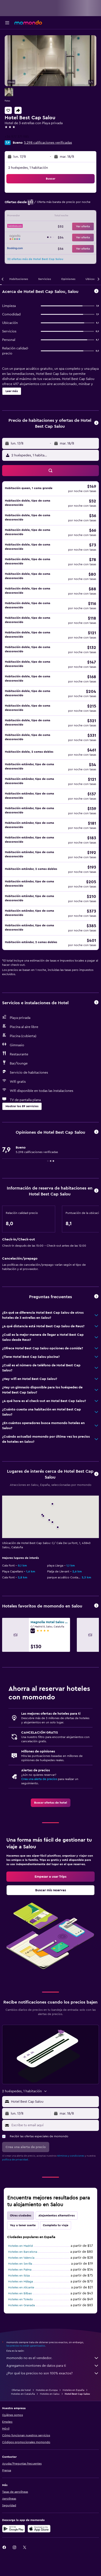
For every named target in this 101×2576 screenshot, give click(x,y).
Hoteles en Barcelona (22, 2251)
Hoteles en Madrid (20, 2245)
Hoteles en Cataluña (23, 2394)
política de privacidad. (15, 2159)
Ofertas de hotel (21, 2390)
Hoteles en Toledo (20, 2299)
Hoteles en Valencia (21, 2257)
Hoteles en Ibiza (19, 2275)
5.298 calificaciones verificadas (48, 142)
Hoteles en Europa (47, 2390)
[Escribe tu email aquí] (54, 2125)
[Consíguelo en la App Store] (39, 2528)
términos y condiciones (70, 2155)
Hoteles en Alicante (21, 2287)
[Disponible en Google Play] (13, 2528)
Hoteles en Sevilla (20, 2263)
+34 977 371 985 (17, 136)
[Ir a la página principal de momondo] (28, 22)
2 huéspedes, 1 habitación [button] (28, 167)
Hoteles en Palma (19, 2269)
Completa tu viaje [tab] (55, 2225)
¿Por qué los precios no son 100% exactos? (52, 2373)
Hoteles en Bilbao (20, 2293)
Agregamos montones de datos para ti (52, 2365)
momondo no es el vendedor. (52, 2358)
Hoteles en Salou (50, 2394)
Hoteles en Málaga (20, 2281)
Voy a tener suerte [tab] (23, 2225)
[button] (7, 22)
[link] (50, 1802)
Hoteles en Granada (21, 2305)
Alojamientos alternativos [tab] (56, 2215)
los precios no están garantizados (25, 2345)
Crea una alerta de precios (39, 1779)
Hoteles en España (73, 2390)
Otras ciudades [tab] (20, 2215)
